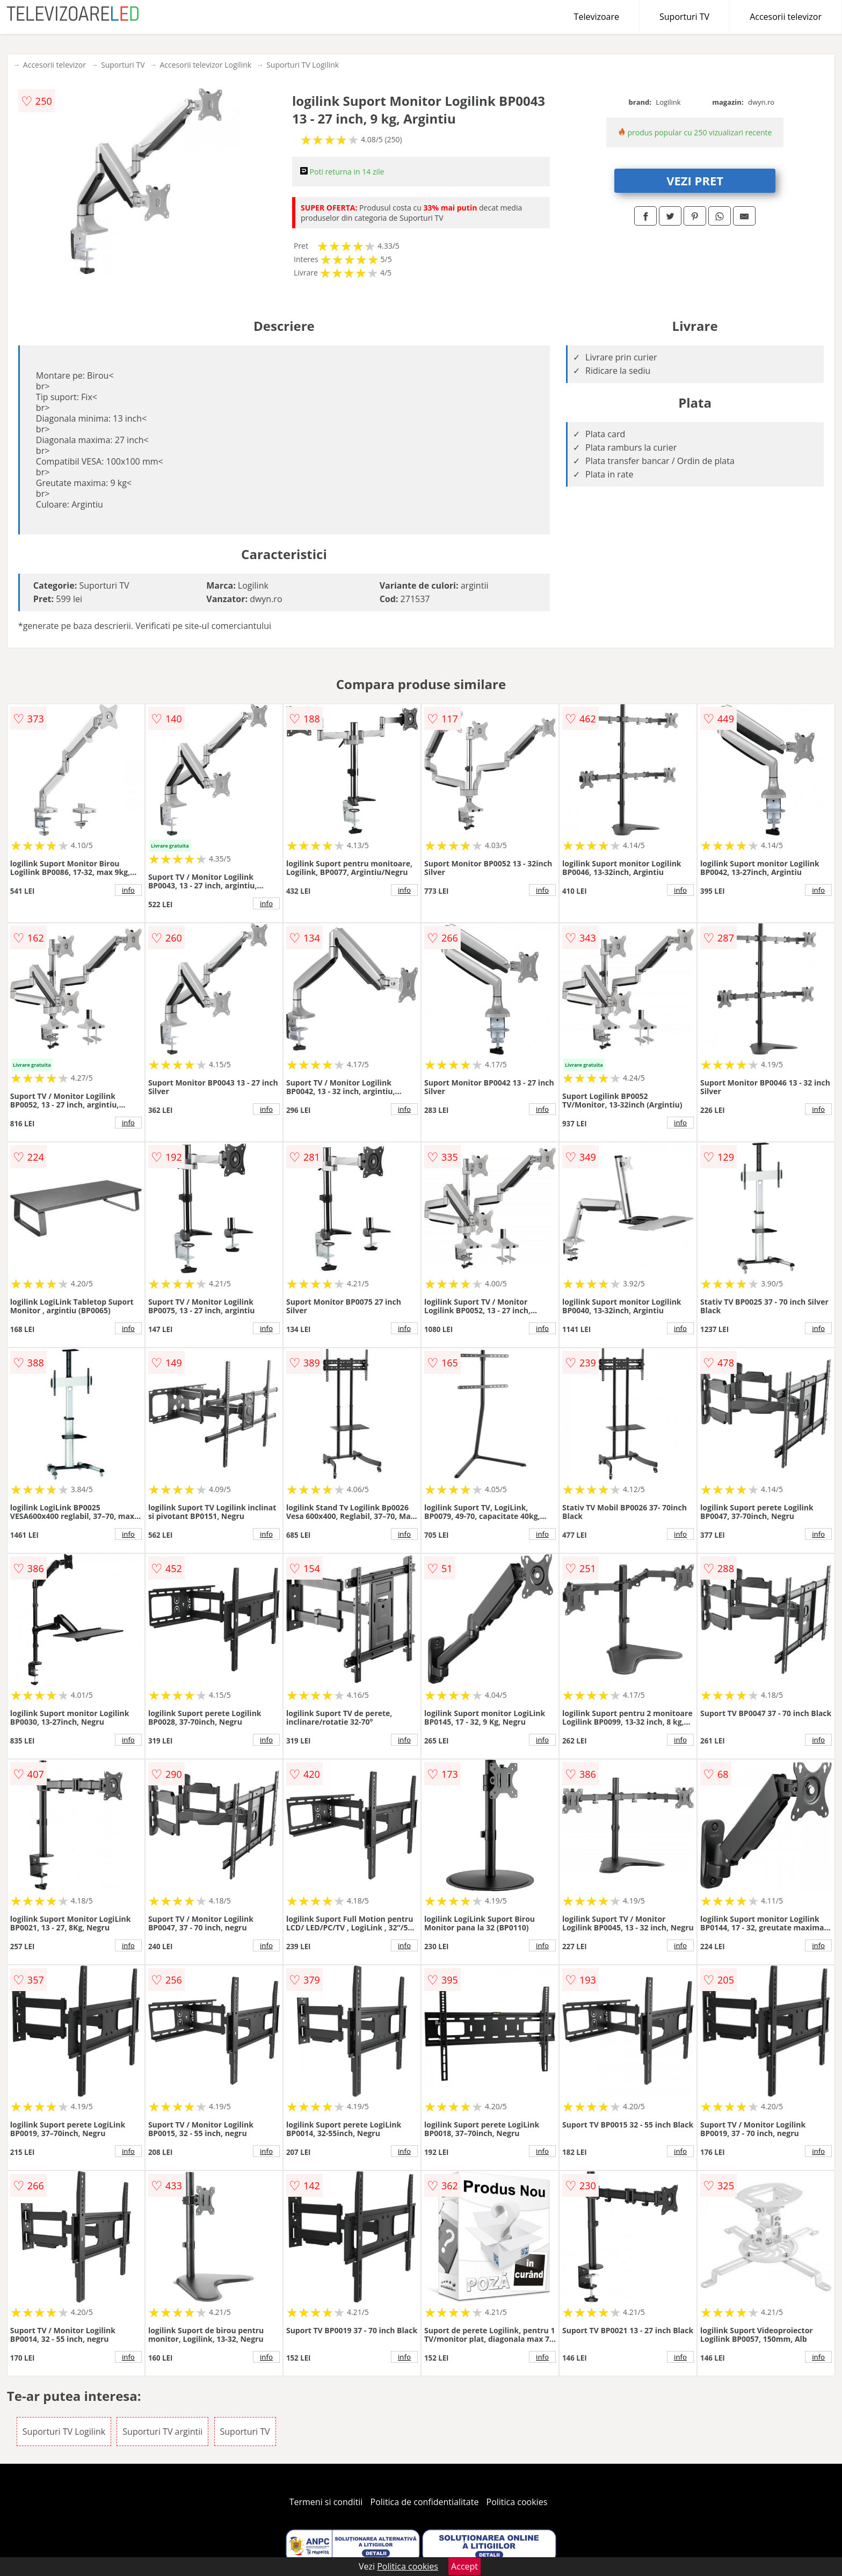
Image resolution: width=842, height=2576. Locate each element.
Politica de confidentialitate (425, 2502)
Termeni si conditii (326, 2502)
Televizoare (596, 17)
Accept (464, 2566)
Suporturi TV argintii (162, 2431)
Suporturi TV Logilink (302, 65)
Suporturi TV (684, 17)
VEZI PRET (694, 180)
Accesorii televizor (786, 17)
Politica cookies (517, 2502)
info (128, 890)
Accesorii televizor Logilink (205, 65)
